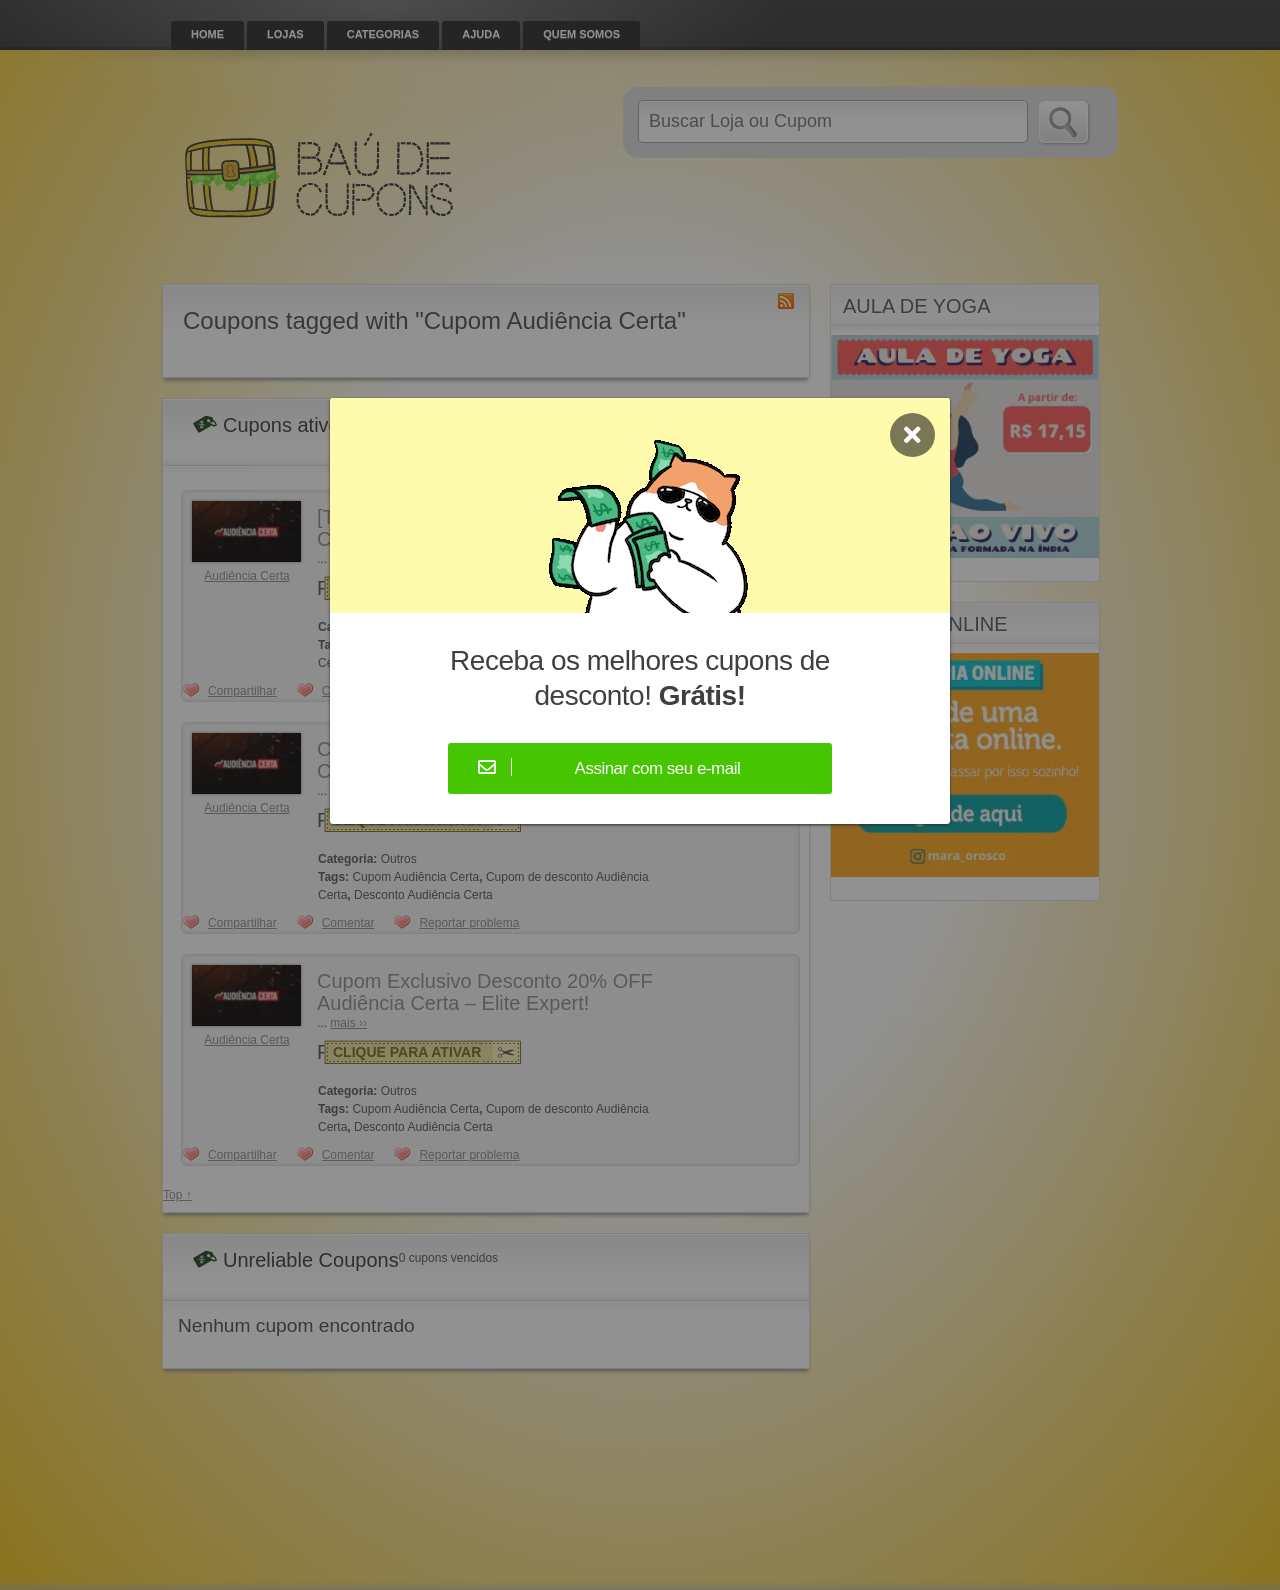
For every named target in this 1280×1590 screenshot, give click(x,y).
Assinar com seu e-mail (658, 768)
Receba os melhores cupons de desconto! (640, 678)
